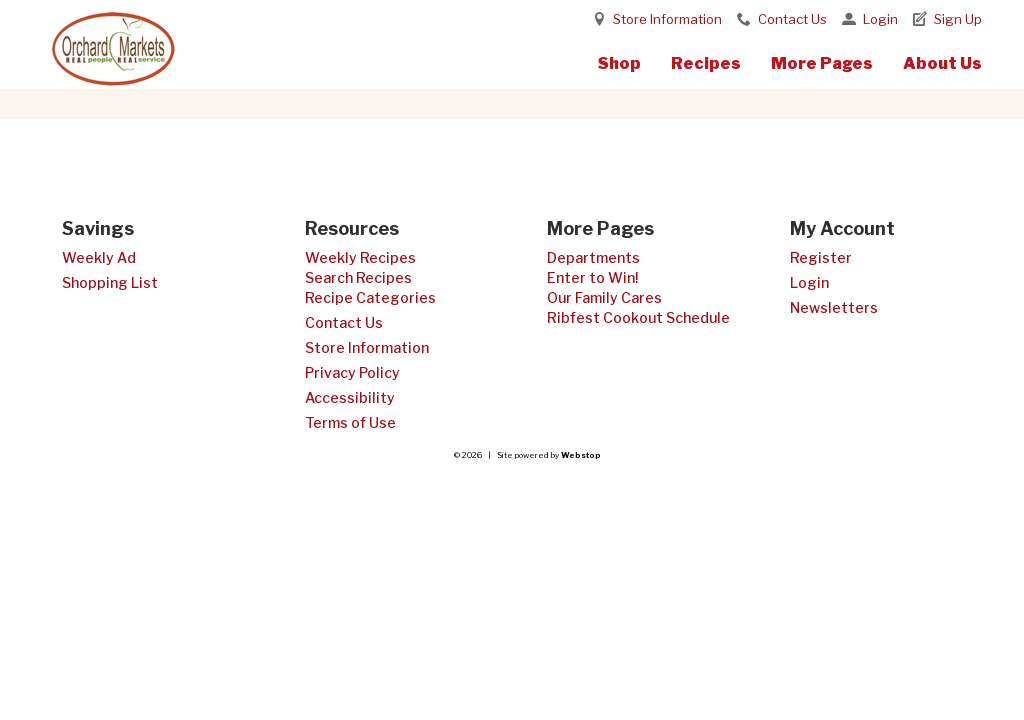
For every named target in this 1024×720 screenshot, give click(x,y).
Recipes (706, 63)
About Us (942, 63)
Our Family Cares (604, 297)
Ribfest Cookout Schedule (638, 317)
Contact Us (792, 19)
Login (880, 19)
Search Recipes (358, 277)
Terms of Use (350, 422)
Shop (619, 63)
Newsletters (834, 307)
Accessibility (350, 397)
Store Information (667, 19)
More (822, 63)
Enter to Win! (592, 277)
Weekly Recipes (360, 257)
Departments (593, 257)
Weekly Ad (99, 257)
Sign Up (958, 19)
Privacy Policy (352, 372)
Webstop (581, 455)
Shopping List (110, 282)
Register (821, 257)
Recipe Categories (370, 297)
